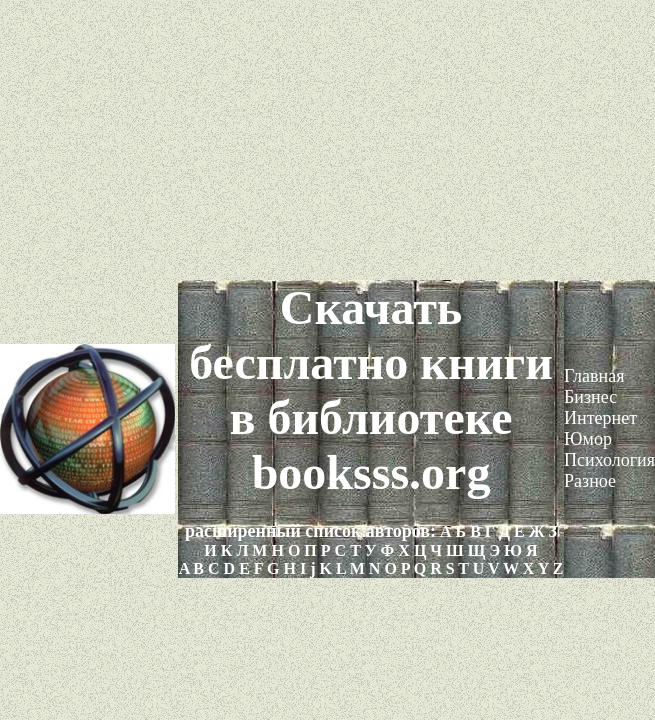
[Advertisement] (327, 140)
